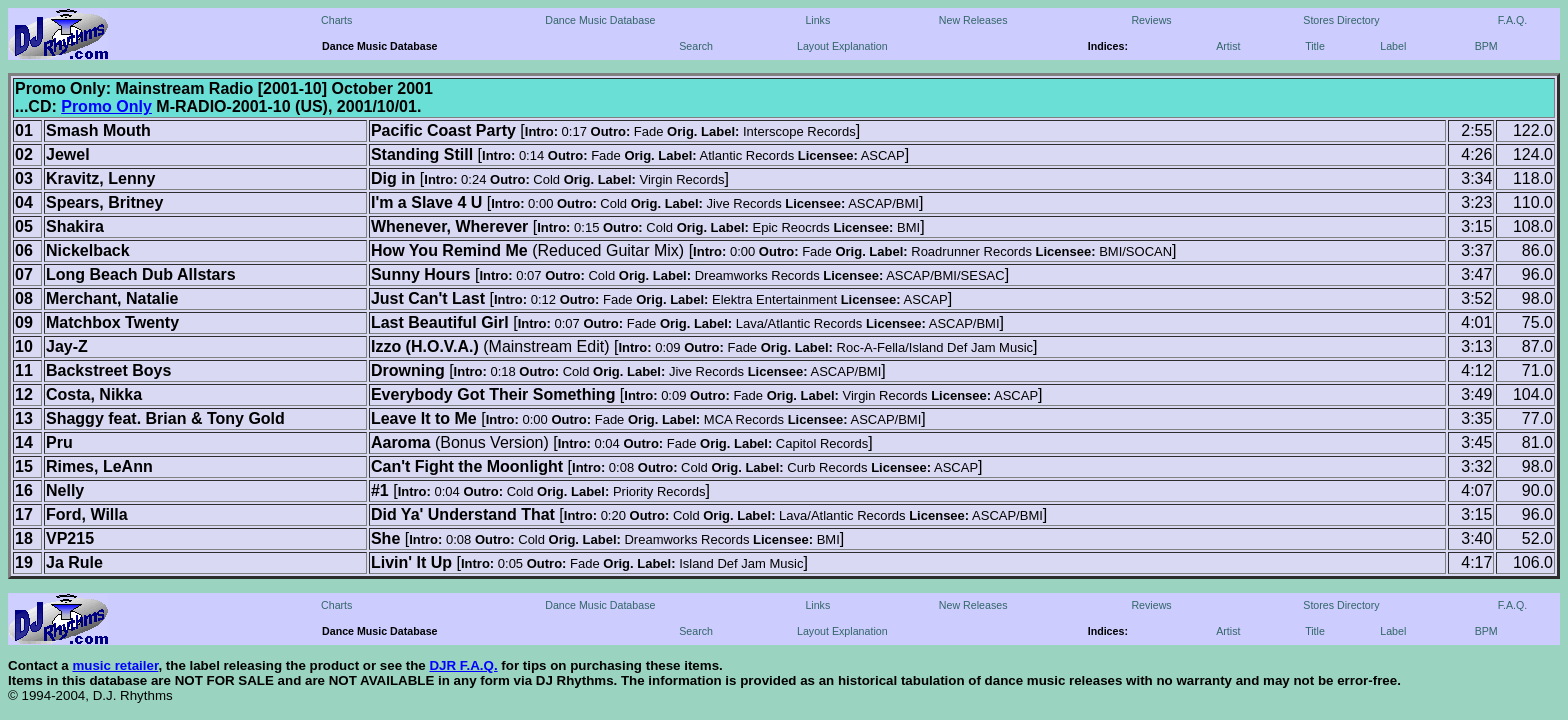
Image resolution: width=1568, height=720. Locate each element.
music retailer (115, 665)
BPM (1486, 46)
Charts (336, 20)
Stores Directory (1341, 20)
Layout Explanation (842, 46)
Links (817, 20)
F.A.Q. (1513, 20)
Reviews (1151, 20)
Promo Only (106, 106)
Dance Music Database (600, 20)
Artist (1228, 46)
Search (696, 46)
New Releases (973, 20)
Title (1315, 46)
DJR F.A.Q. (463, 665)
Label (1393, 46)
